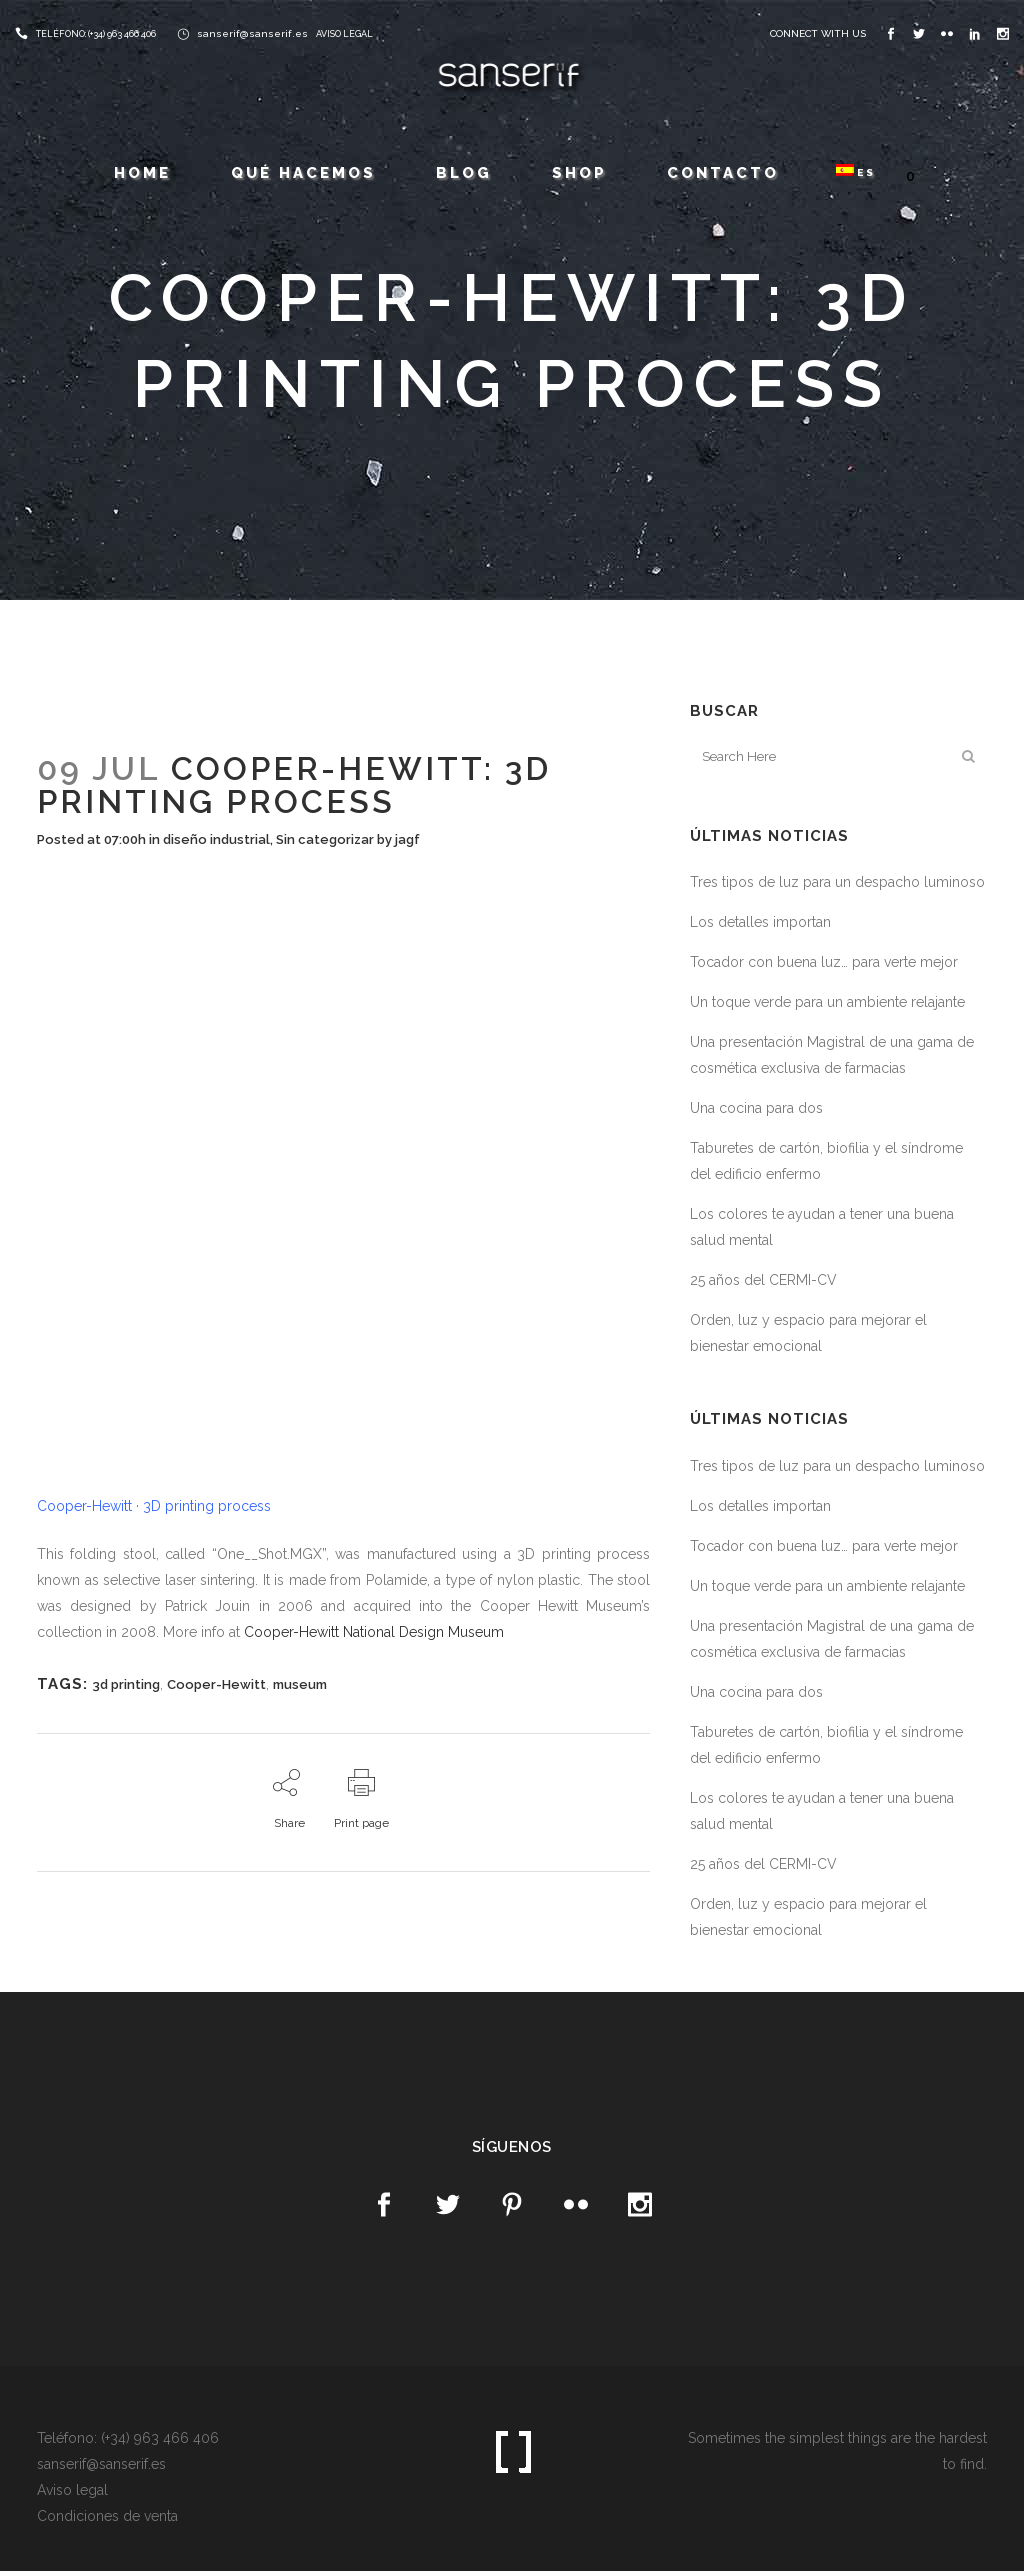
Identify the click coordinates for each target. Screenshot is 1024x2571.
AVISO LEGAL (344, 34)
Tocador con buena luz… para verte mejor (824, 962)
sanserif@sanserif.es (252, 33)
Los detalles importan (760, 922)
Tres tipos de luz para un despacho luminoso (837, 882)
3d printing (126, 1684)
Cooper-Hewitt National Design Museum (374, 1632)
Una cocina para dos (756, 1108)
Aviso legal (72, 2490)
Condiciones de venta (107, 2516)
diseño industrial (216, 839)
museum (300, 1684)
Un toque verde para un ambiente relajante (827, 1002)
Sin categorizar (325, 839)
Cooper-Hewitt (216, 1684)
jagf (407, 839)
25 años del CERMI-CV (763, 1280)
